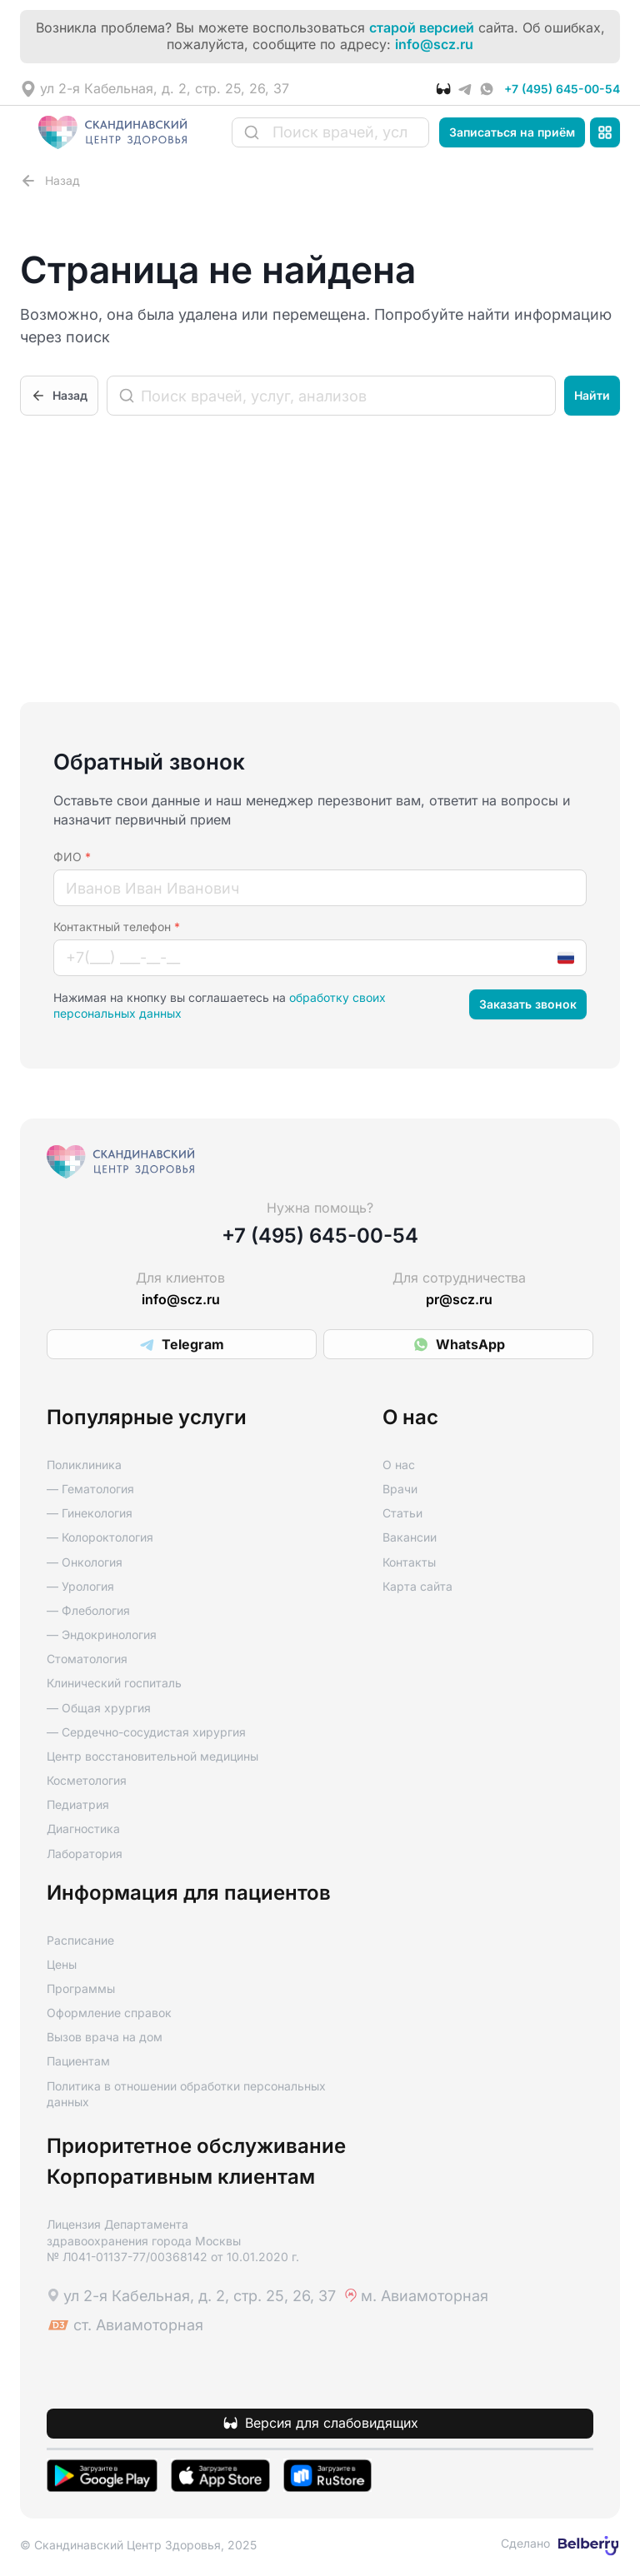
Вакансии (409, 1537)
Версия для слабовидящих (331, 2423)
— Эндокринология (102, 1634)
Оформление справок (109, 2012)
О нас (398, 1464)
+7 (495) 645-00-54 (562, 89)
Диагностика (83, 1828)
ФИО (72, 857)
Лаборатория (84, 1853)
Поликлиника (84, 1464)
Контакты (409, 1562)
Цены (62, 1964)
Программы (81, 1988)
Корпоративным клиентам (181, 2177)
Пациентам (78, 2061)
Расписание (80, 1940)
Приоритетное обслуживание (196, 2146)
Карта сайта (417, 1586)
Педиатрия (78, 1804)
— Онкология (84, 1562)
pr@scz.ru (459, 1300)
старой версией (421, 28)
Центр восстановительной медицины (152, 1756)
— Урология (80, 1586)
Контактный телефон (116, 926)
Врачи (400, 1489)
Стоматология (87, 1659)
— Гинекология (89, 1513)
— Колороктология (100, 1537)
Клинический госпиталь (114, 1683)
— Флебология (88, 1610)
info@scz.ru (434, 44)
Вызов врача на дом (104, 2037)
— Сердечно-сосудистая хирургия (146, 1732)
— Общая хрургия (99, 1708)
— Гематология (90, 1489)
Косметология (87, 1780)
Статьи (402, 1513)
